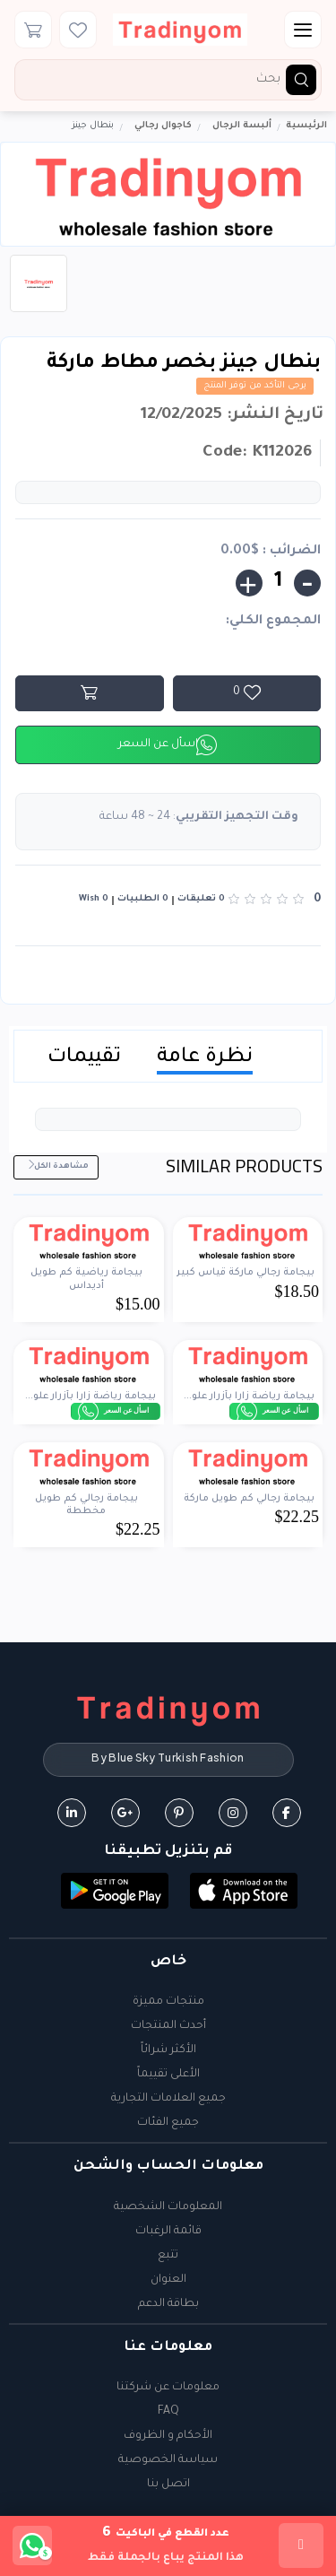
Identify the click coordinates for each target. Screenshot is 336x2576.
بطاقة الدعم (168, 2304)
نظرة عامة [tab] (205, 1058)
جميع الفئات (168, 2123)
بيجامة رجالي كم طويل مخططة (86, 1505)
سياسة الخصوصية (168, 2460)
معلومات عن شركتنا (168, 2387)
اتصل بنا (168, 2484)
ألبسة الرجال (241, 126)
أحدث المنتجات (168, 2026)
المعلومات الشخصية (168, 2207)
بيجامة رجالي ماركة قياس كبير (245, 1272)
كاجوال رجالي (163, 126)
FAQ (168, 2412)
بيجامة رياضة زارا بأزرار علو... (249, 1396)
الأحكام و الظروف (168, 2436)
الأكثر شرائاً (168, 2050)
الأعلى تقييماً (168, 2074)
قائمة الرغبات (168, 2231)
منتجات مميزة (168, 2002)
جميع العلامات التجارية (168, 2099)
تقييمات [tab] (84, 1058)
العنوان (168, 2280)
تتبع (168, 2256)
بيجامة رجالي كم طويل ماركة (249, 1498)
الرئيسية (306, 126)
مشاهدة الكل (58, 1165)
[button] (243, 1891)
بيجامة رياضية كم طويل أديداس (86, 1279)
